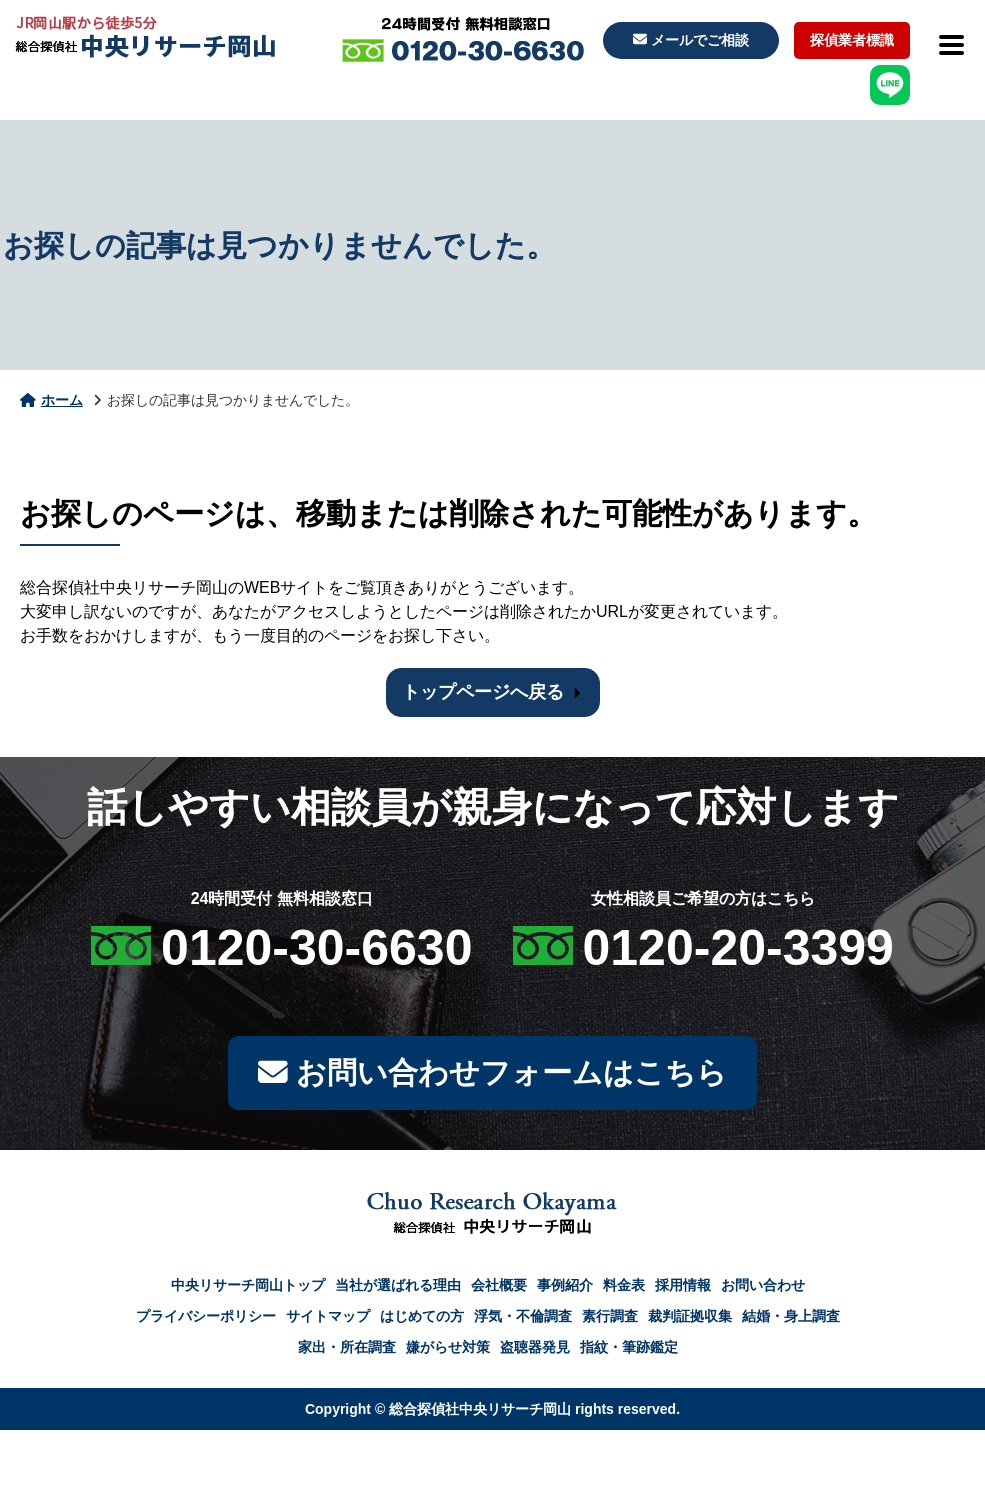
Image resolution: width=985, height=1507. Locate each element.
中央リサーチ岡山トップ (248, 1286)
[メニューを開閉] (950, 45)
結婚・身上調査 (791, 1317)
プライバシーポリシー (206, 1317)
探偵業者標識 (852, 40)
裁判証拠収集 (690, 1317)
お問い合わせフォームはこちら (492, 1073)
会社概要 (499, 1286)
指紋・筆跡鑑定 (629, 1348)
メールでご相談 (691, 40)
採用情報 (683, 1286)
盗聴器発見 (535, 1348)
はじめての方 (422, 1317)
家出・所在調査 (347, 1348)
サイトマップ (328, 1317)
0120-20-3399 (738, 948)
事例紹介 (565, 1286)
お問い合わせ (763, 1286)
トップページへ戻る (483, 692)
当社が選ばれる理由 (398, 1286)
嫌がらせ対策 (448, 1348)
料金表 (624, 1286)
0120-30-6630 (316, 948)
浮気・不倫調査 (523, 1317)
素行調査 (610, 1317)
